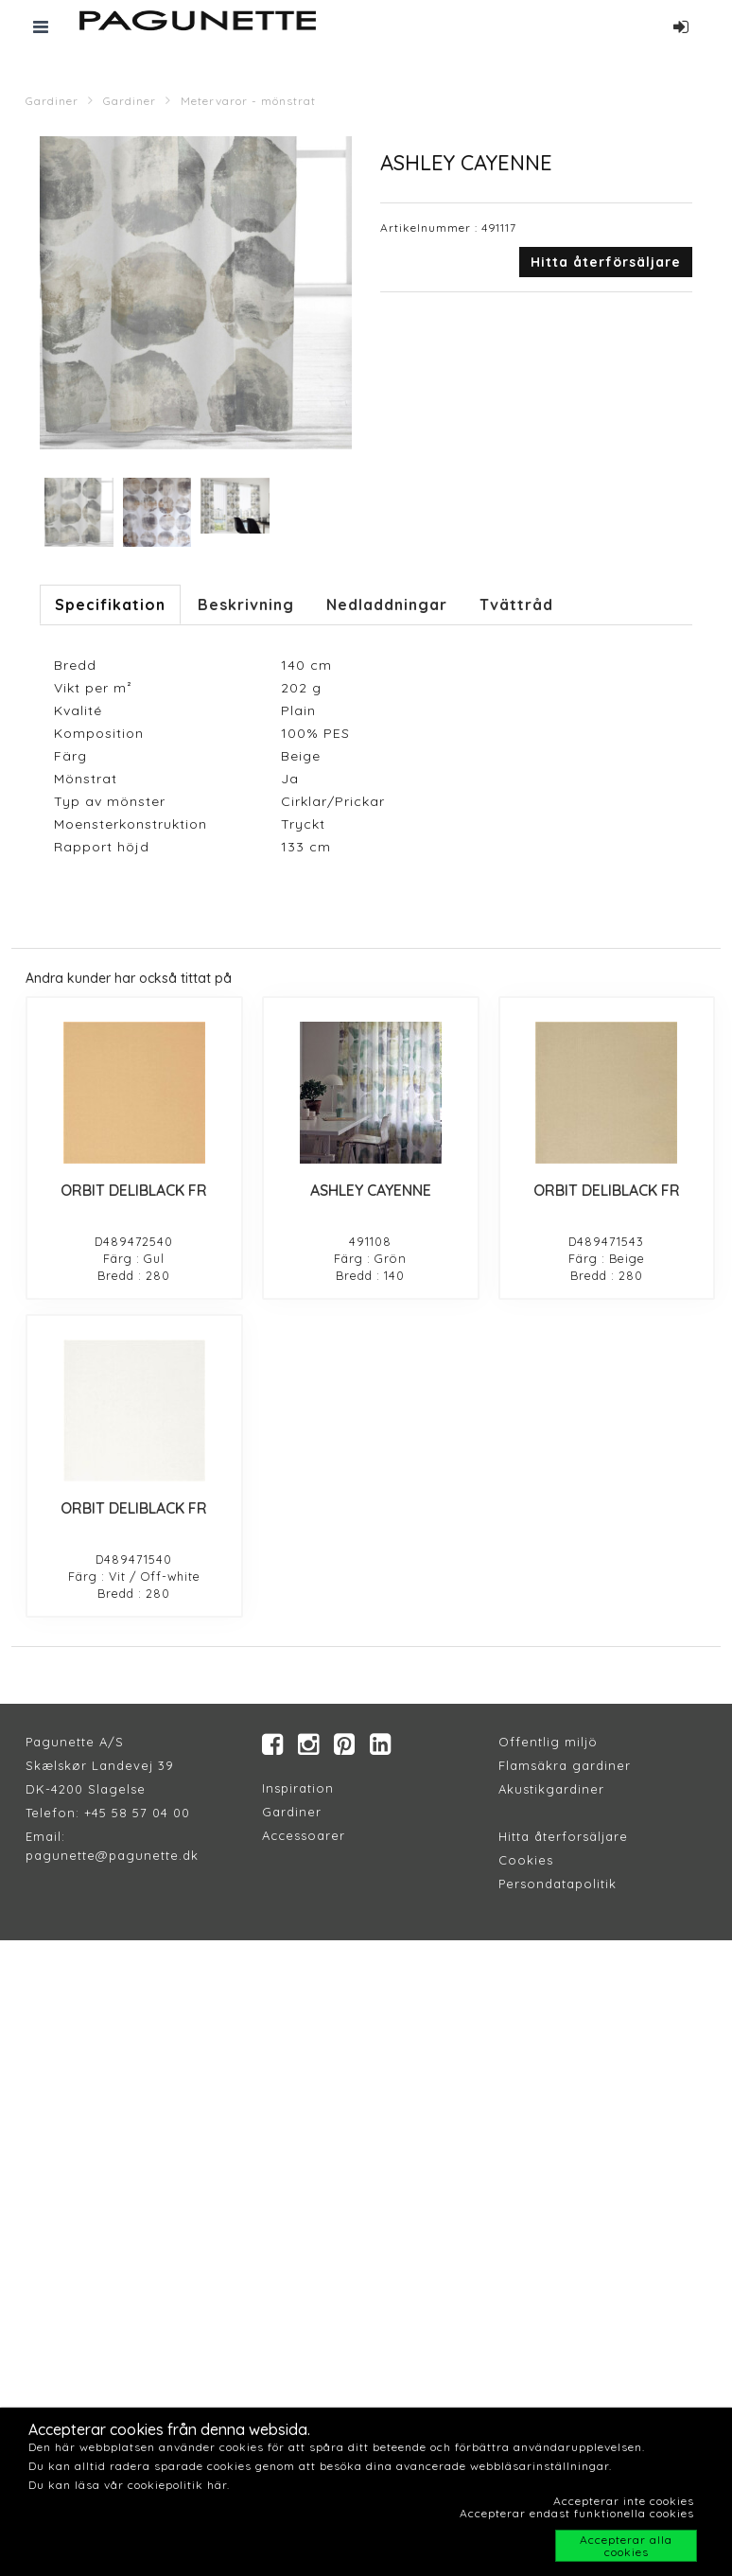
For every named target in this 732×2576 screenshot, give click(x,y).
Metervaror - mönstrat (248, 101)
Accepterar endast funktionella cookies (577, 2513)
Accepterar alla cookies (626, 2545)
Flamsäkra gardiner (564, 1765)
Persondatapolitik (557, 1883)
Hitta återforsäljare (563, 1836)
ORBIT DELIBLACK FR (134, 1190)
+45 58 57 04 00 (134, 1812)
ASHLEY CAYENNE (370, 1190)
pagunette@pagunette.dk (112, 1855)
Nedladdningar (386, 604)
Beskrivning (246, 604)
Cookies (525, 1859)
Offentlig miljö (548, 1741)
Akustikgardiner (551, 1788)
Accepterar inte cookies (623, 2501)
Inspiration (298, 1788)
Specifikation (110, 604)
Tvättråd (516, 604)
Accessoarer (303, 1835)
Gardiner (52, 101)
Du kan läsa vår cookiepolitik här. (129, 2485)
